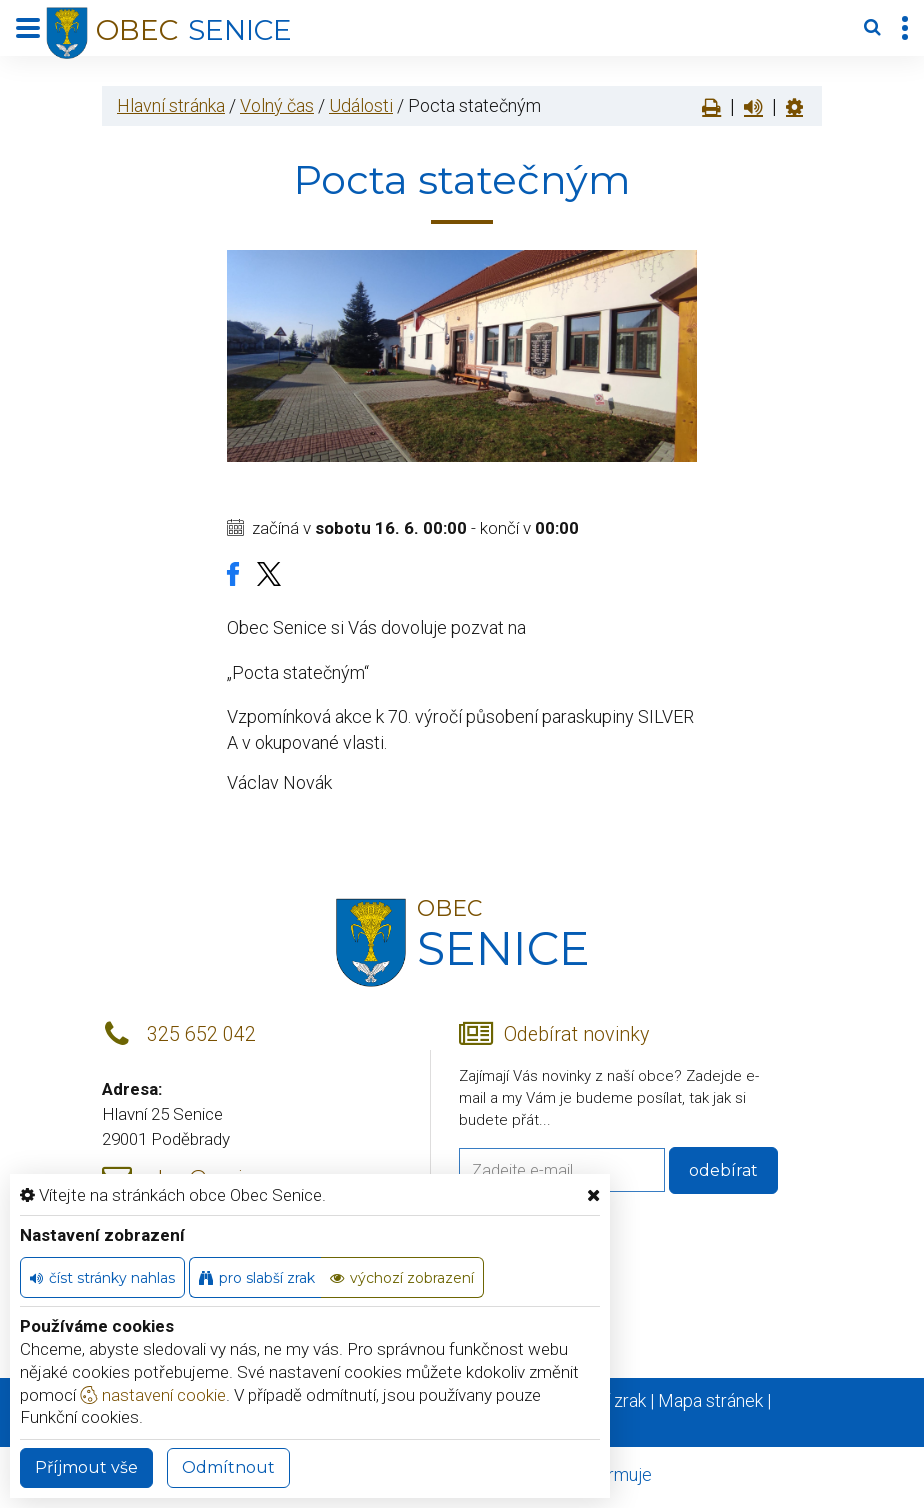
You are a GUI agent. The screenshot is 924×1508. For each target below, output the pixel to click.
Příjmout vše (86, 1467)
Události (361, 105)
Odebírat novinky (576, 1034)
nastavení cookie (153, 1395)
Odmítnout (228, 1467)
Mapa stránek (710, 1400)
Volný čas (277, 105)
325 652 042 (201, 1034)
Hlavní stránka (171, 105)
